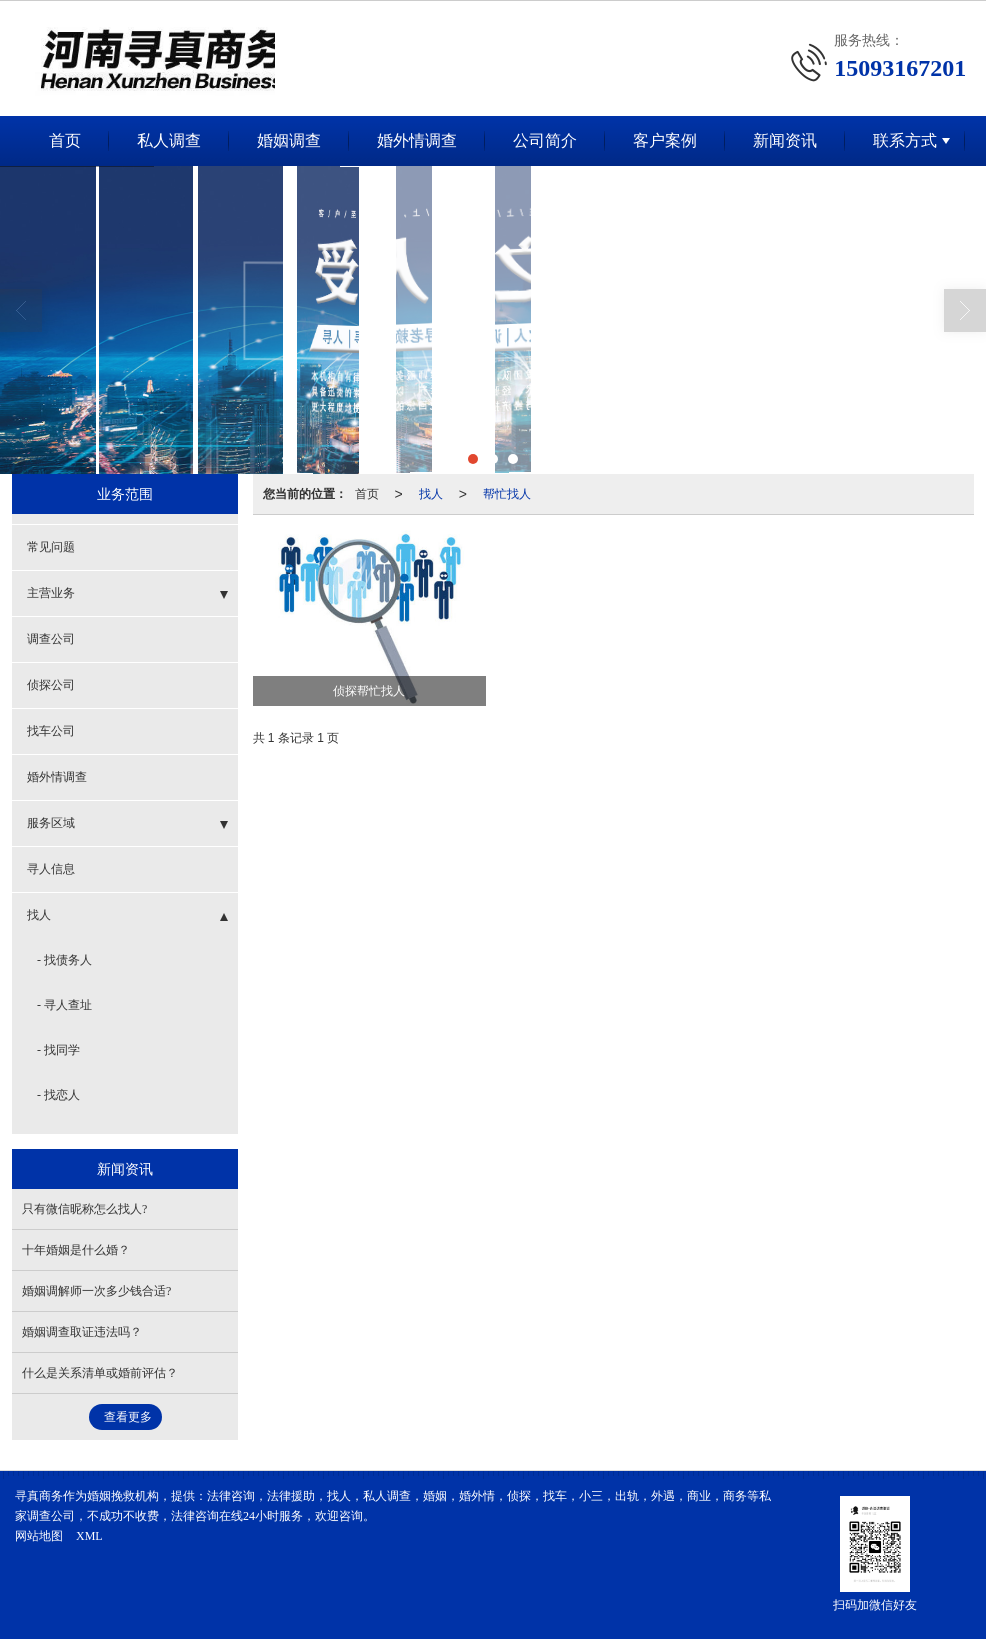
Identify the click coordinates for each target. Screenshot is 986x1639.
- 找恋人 (58, 1095)
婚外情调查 (417, 140)
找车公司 (51, 731)
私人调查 (169, 140)
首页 (65, 140)
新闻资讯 (785, 140)
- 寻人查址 (64, 1005)
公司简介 (545, 140)
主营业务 (51, 593)
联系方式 (905, 140)
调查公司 (51, 639)
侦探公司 (51, 685)
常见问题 (51, 547)
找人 (431, 494)
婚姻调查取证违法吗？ (82, 1332)
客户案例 (665, 140)
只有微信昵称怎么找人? (84, 1209)
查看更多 (128, 1417)
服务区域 (51, 823)
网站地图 (39, 1536)
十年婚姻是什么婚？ (76, 1250)
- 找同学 (58, 1050)
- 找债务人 (64, 960)
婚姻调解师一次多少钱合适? (96, 1291)
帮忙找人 (507, 494)
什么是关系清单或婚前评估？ (100, 1373)
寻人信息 (51, 869)
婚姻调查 (289, 140)
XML (89, 1536)
